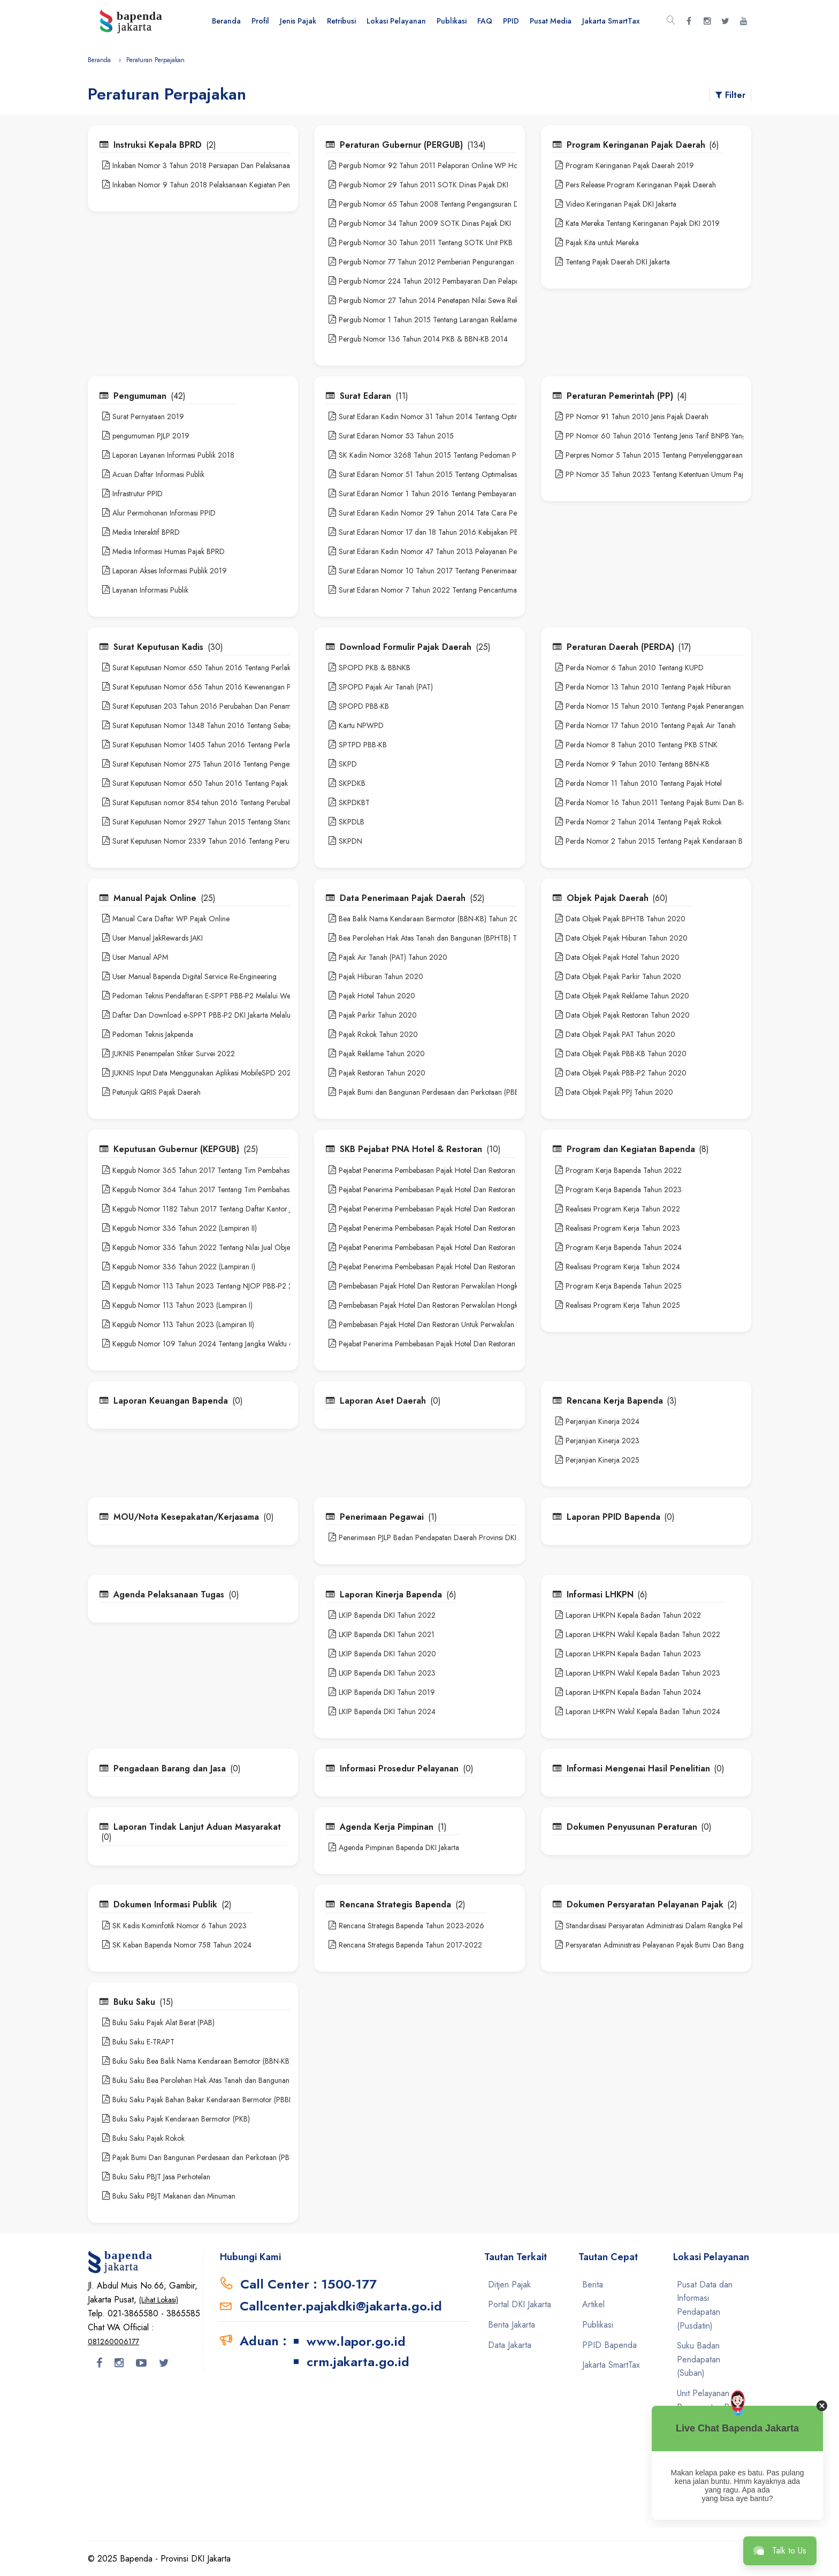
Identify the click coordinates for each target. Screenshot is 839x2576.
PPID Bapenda (609, 2345)
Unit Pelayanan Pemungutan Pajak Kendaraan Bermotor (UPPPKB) (710, 2468)
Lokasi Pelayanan (396, 21)
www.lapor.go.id (356, 2341)
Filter (730, 95)
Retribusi (341, 21)
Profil (260, 21)
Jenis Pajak (298, 21)
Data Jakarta (509, 2345)
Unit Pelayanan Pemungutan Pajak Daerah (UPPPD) (710, 2407)
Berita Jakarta (511, 2325)
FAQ (484, 21)
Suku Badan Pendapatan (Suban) (698, 2359)
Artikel (593, 2304)
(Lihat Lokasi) (158, 2299)
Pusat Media (550, 21)
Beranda (226, 21)
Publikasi (452, 21)
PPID (511, 21)
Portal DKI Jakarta (519, 2304)
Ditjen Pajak (509, 2284)
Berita (592, 2284)
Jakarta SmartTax (611, 21)
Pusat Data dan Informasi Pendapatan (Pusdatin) (705, 2305)
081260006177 (113, 2341)
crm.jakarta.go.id (358, 2361)
